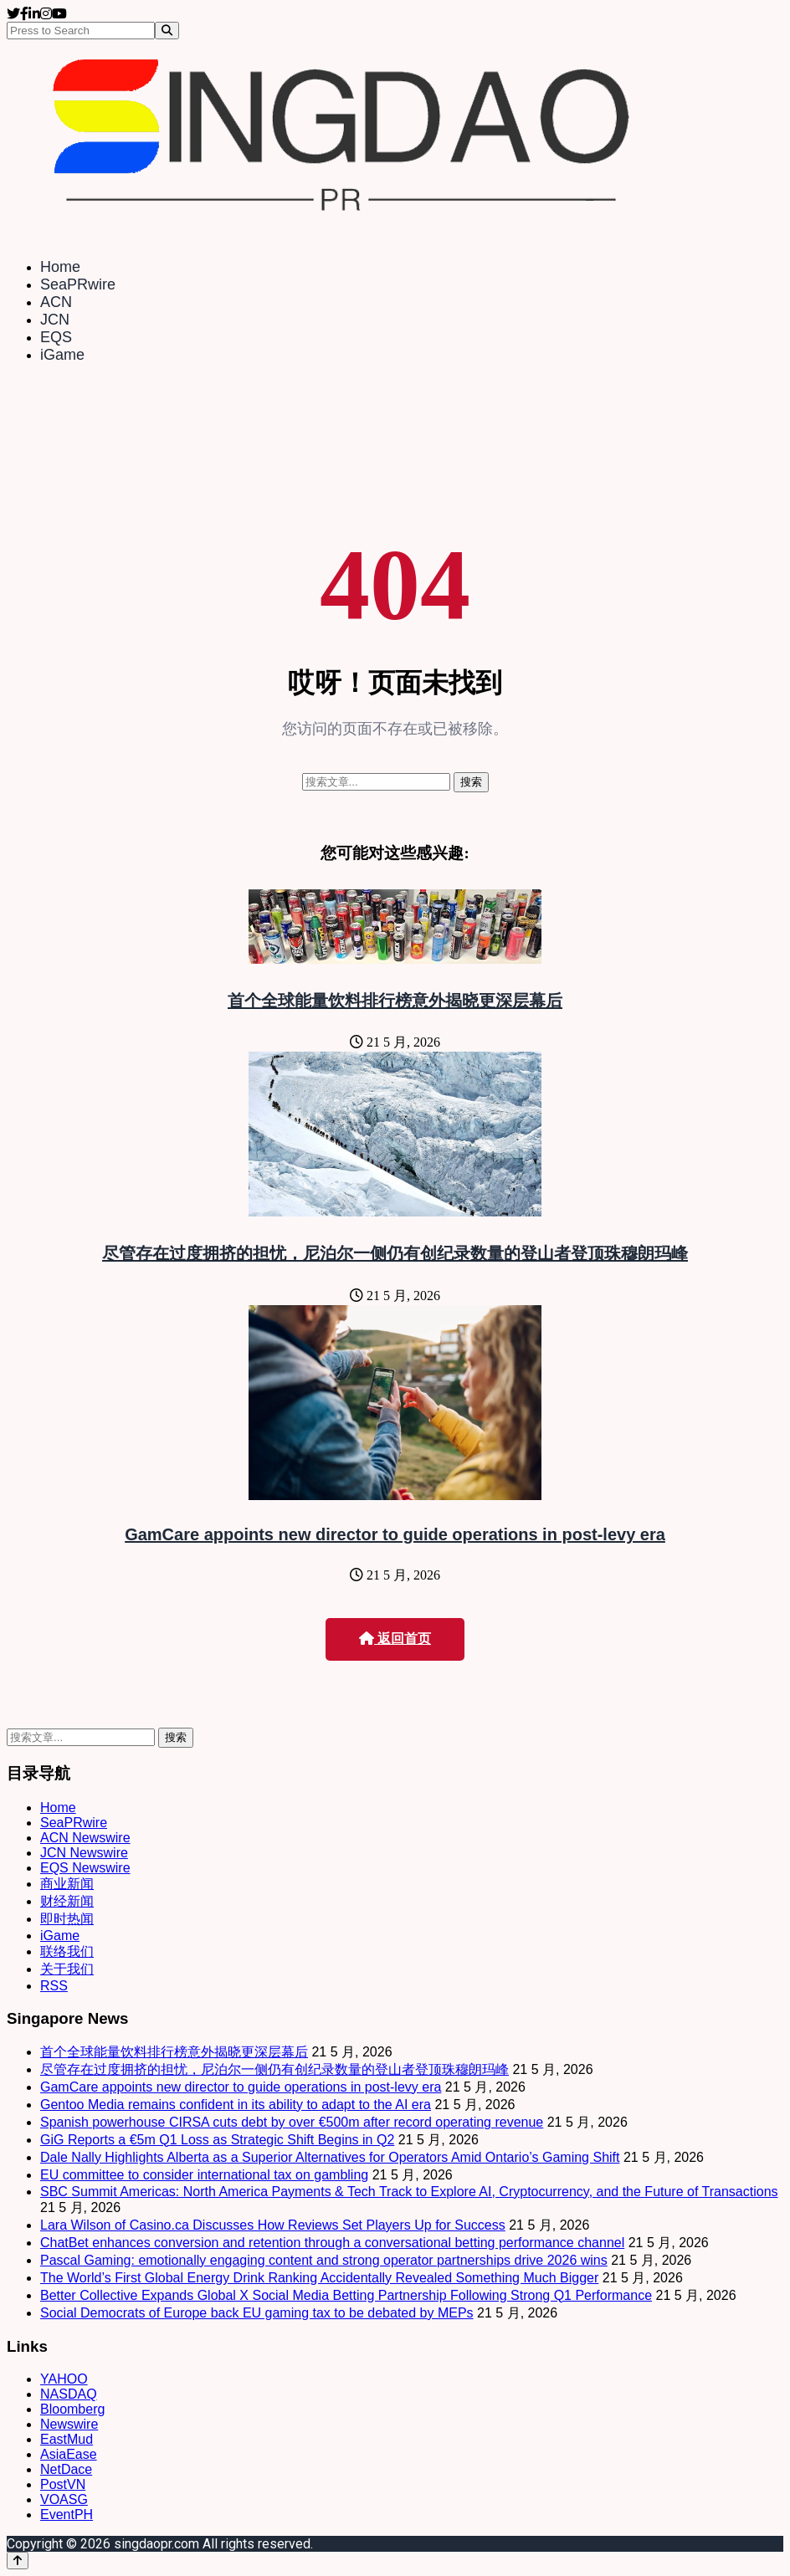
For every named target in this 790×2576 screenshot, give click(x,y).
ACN (56, 302)
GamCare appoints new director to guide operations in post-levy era (395, 1534)
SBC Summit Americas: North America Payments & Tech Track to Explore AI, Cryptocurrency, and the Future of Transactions (409, 2191)
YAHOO (64, 2379)
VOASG (64, 2499)
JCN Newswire (84, 1853)
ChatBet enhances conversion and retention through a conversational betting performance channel (332, 2242)
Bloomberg (72, 2409)
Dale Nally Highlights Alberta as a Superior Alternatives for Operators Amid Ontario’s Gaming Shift (329, 2157)
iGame (62, 354)
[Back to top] (17, 2560)
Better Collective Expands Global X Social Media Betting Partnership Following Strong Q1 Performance (346, 2295)
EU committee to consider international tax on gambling (204, 2175)
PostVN (62, 2484)
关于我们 (67, 1969)
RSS (54, 1986)
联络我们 (67, 1951)
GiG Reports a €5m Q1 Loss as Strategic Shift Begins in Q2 (217, 2140)
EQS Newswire (85, 1868)
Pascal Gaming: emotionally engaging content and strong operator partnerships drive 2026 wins (324, 2260)
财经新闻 (67, 1901)
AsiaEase (68, 2454)
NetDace (66, 2469)
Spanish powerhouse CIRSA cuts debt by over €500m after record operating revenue (291, 2122)
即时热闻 (67, 1919)
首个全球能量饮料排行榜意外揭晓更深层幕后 (395, 1000)
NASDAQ (68, 2394)
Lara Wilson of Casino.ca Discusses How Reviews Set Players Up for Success (272, 2225)
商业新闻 (67, 1884)
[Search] (167, 30)
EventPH (66, 2514)
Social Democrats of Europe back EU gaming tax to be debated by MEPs (257, 2313)
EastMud (66, 2439)
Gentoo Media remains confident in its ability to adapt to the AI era (235, 2104)
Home (60, 267)
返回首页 (395, 1638)
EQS (56, 337)
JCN (54, 319)
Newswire (69, 2424)
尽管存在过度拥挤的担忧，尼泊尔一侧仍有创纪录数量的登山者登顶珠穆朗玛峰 (395, 1253)
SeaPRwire (77, 284)
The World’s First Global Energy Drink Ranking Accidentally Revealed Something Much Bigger (319, 2278)
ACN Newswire (85, 1838)
